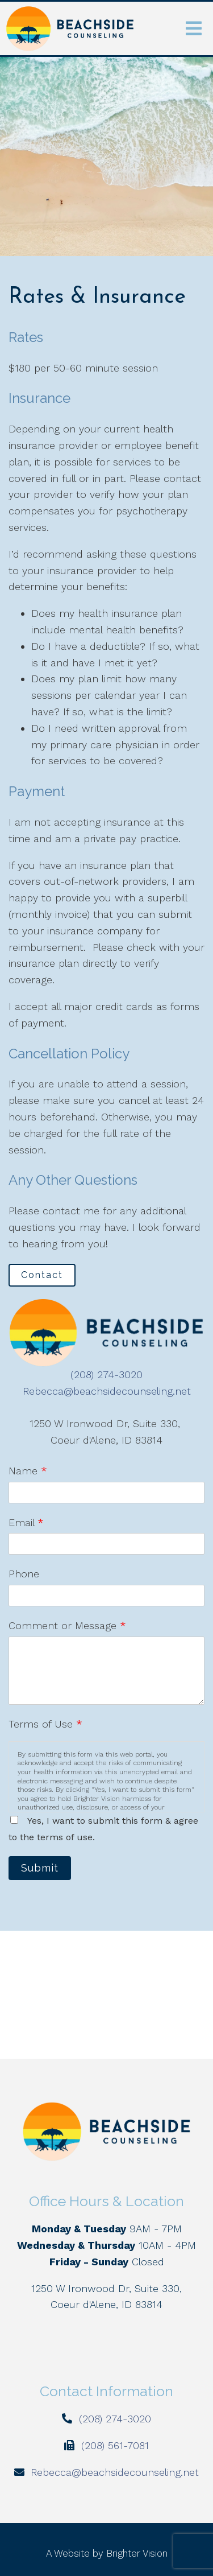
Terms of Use (45, 1724)
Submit (40, 1868)
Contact (42, 1275)
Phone (24, 1574)
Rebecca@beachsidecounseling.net (107, 1391)
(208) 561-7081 (115, 2445)
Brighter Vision (137, 2553)
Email (26, 1522)
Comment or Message (67, 1625)
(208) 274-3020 (106, 1374)
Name (28, 1471)
